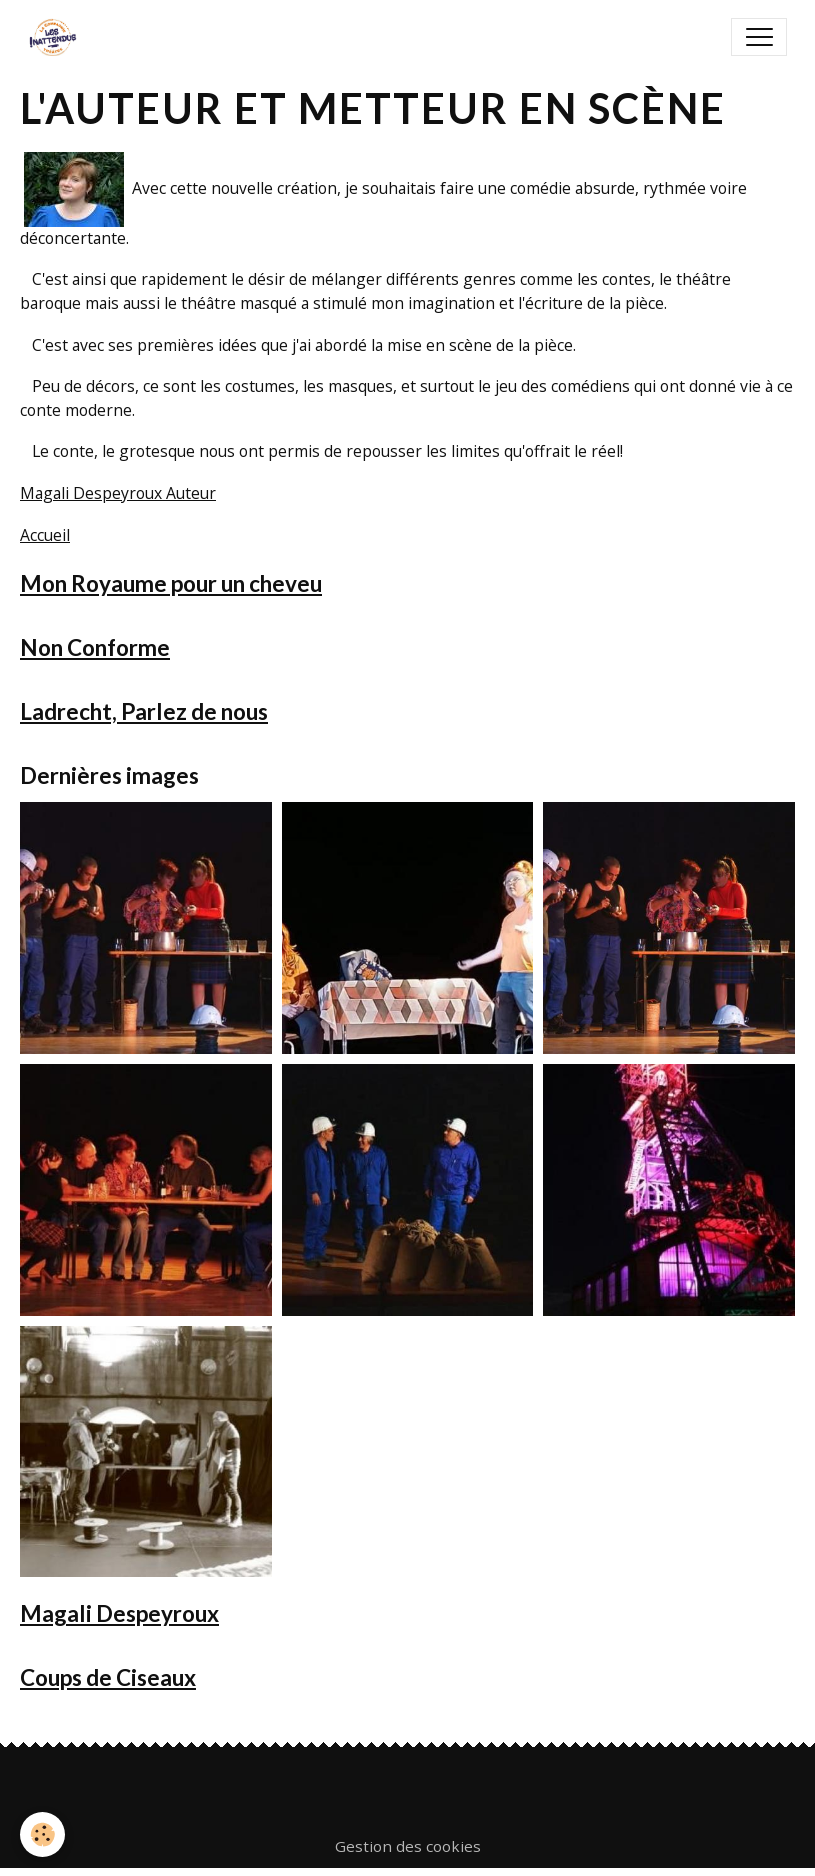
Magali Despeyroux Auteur (118, 493)
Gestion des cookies (408, 1846)
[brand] (57, 37)
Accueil (45, 535)
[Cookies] (42, 1834)
